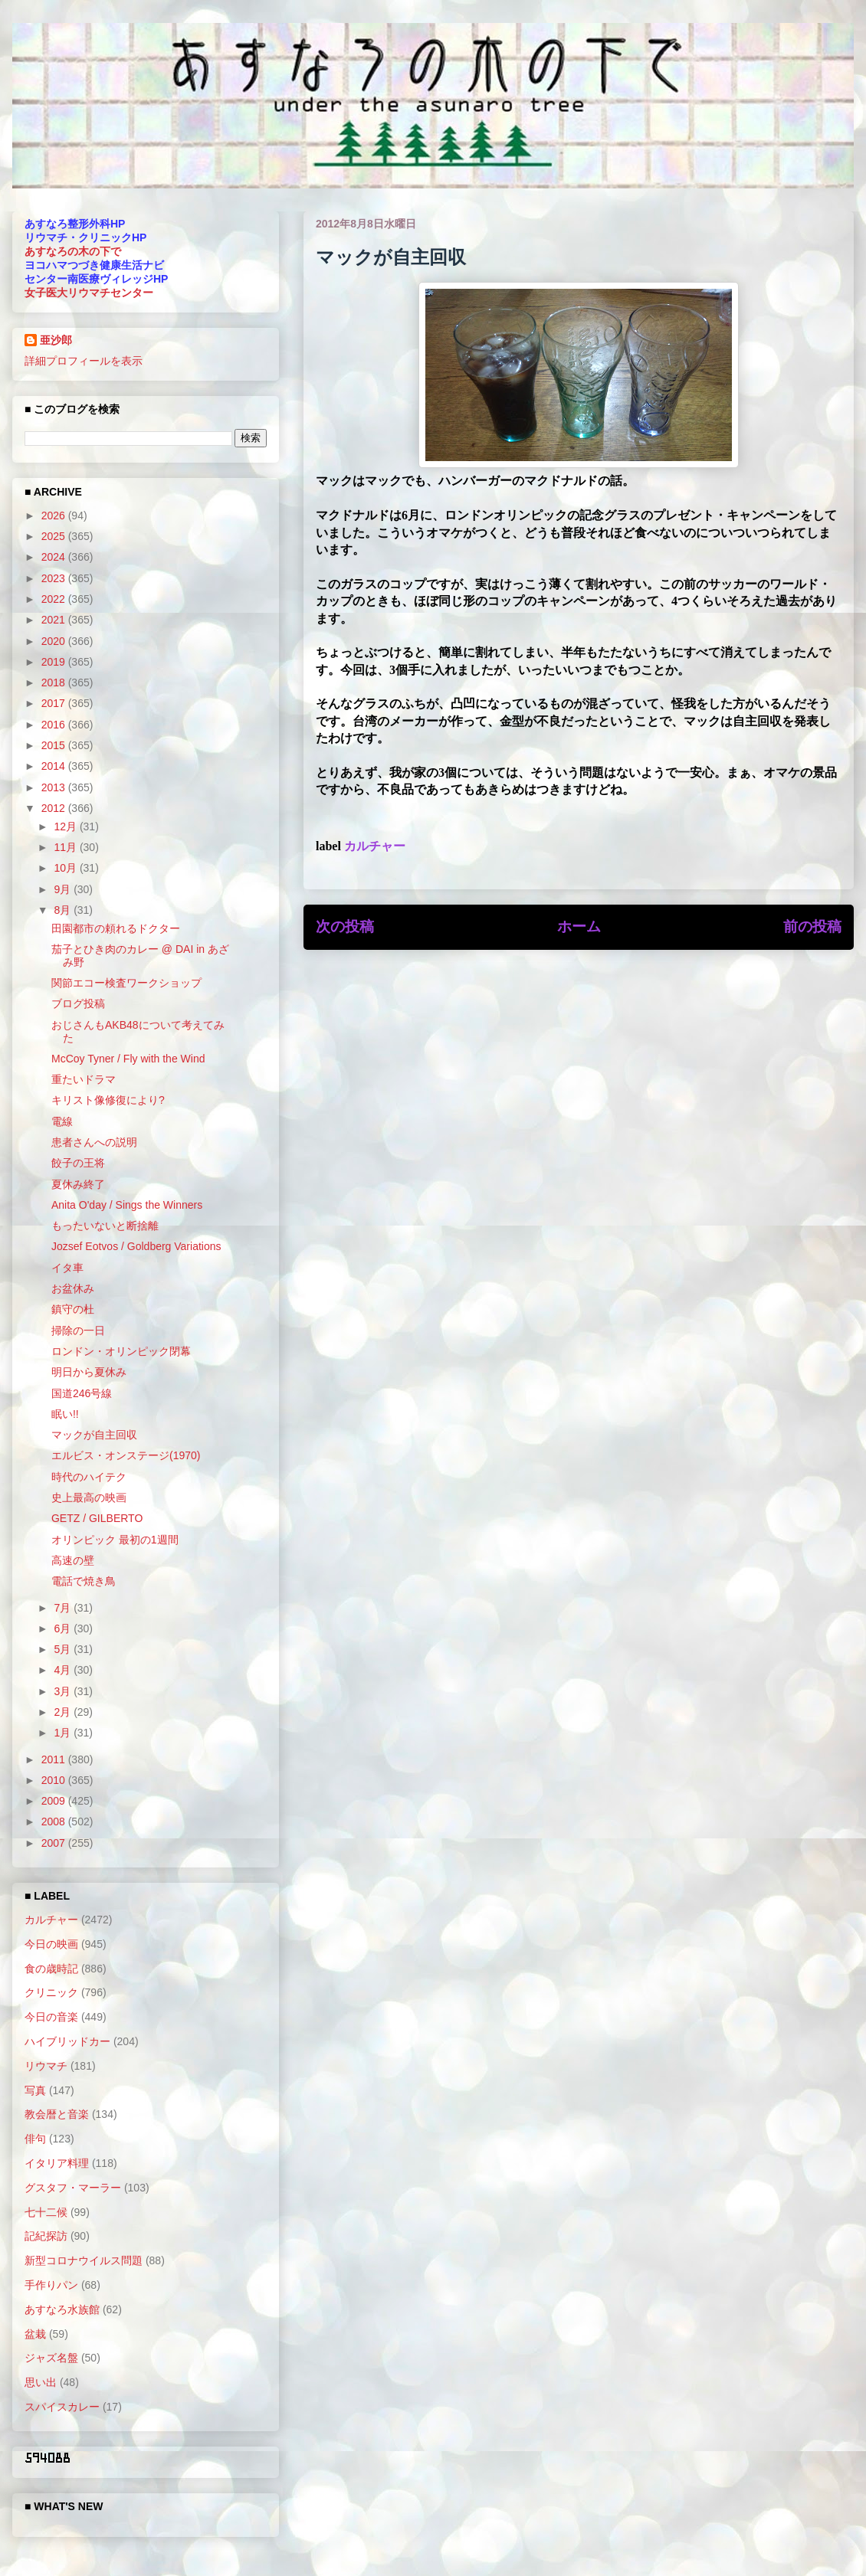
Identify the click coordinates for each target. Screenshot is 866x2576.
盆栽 (35, 2334)
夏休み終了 (78, 1184)
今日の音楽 (51, 2017)
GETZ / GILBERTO (97, 1518)
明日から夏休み (88, 1372)
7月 (64, 1608)
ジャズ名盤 (51, 2358)
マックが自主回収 (94, 1435)
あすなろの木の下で (73, 251)
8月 (64, 910)
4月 (64, 1670)
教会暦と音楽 (57, 2114)
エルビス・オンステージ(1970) (125, 1455)
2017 (54, 703)
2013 (54, 787)
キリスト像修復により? (108, 1100)
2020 (54, 641)
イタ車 (67, 1268)
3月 (64, 1691)
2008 (54, 1821)
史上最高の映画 (88, 1497)
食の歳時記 (51, 1968)
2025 (54, 536)
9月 (64, 889)
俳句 (35, 2138)
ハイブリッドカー (67, 2041)
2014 (54, 766)
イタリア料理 (57, 2163)
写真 (35, 2090)
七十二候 (46, 2212)
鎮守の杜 (72, 1309)
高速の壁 (72, 1560)
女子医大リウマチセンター (89, 292)
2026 (54, 515)
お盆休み (72, 1288)
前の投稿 (812, 926)
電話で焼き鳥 (83, 1581)
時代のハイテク (88, 1477)
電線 (62, 1121)
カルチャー (374, 846)
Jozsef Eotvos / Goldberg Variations (136, 1246)
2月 (64, 1712)
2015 (54, 745)
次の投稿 (345, 926)
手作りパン (51, 2285)
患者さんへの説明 (94, 1142)
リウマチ (46, 2066)
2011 (54, 1759)
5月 (64, 1649)
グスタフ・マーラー (73, 2188)
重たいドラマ (83, 1079)
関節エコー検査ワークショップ (126, 983)
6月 (64, 1628)
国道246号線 (81, 1393)
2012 (54, 808)
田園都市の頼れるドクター (115, 928)
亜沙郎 (56, 340)
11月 (66, 847)
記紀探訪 (46, 2236)
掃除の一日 (78, 1330)
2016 (54, 724)
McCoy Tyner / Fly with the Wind (128, 1058)
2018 (54, 682)
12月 (66, 826)
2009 (54, 1801)
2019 (54, 662)
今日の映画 (51, 1944)
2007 (54, 1843)
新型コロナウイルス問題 (84, 2260)
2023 (54, 578)
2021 (54, 620)
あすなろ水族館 (62, 2309)
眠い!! (65, 1414)
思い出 (41, 2382)
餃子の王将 (78, 1163)
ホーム (579, 926)
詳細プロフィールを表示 (84, 361)
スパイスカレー (62, 2407)
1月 (64, 1733)
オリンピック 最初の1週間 (115, 1539)
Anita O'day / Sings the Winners (126, 1205)
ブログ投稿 (78, 1003)
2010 (54, 1780)
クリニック (51, 1992)
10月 (66, 868)
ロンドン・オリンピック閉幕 (121, 1351)
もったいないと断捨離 (105, 1225)
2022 (54, 599)
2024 (54, 557)
